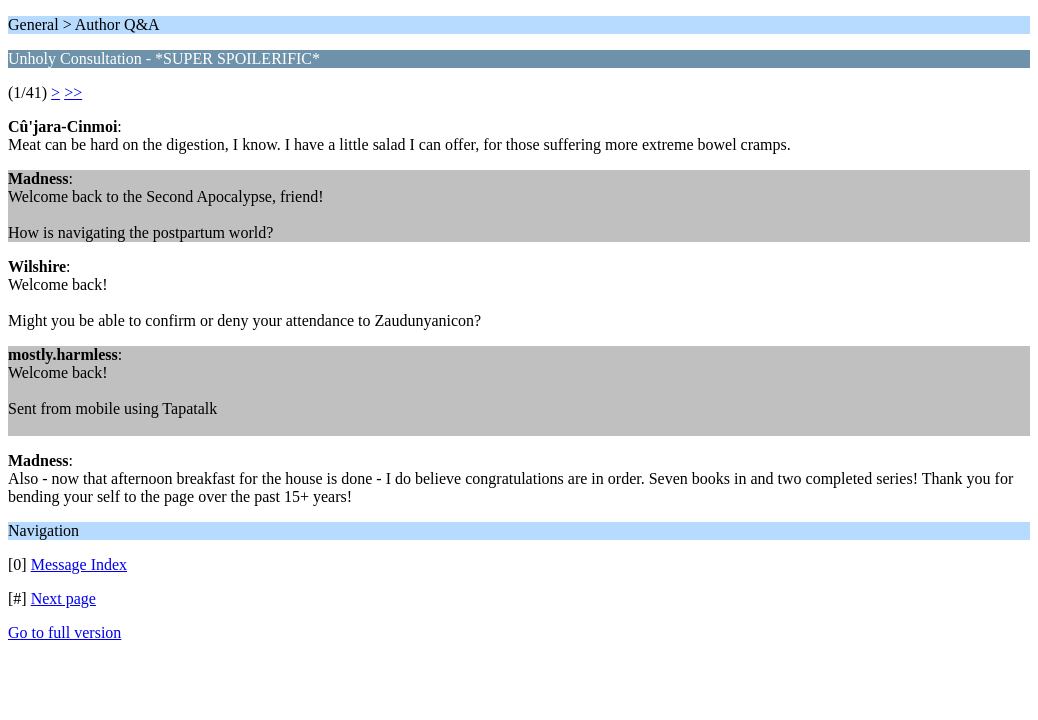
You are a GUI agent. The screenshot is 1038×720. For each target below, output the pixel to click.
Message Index (79, 564)
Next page (63, 598)
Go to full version (64, 632)
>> (73, 92)
